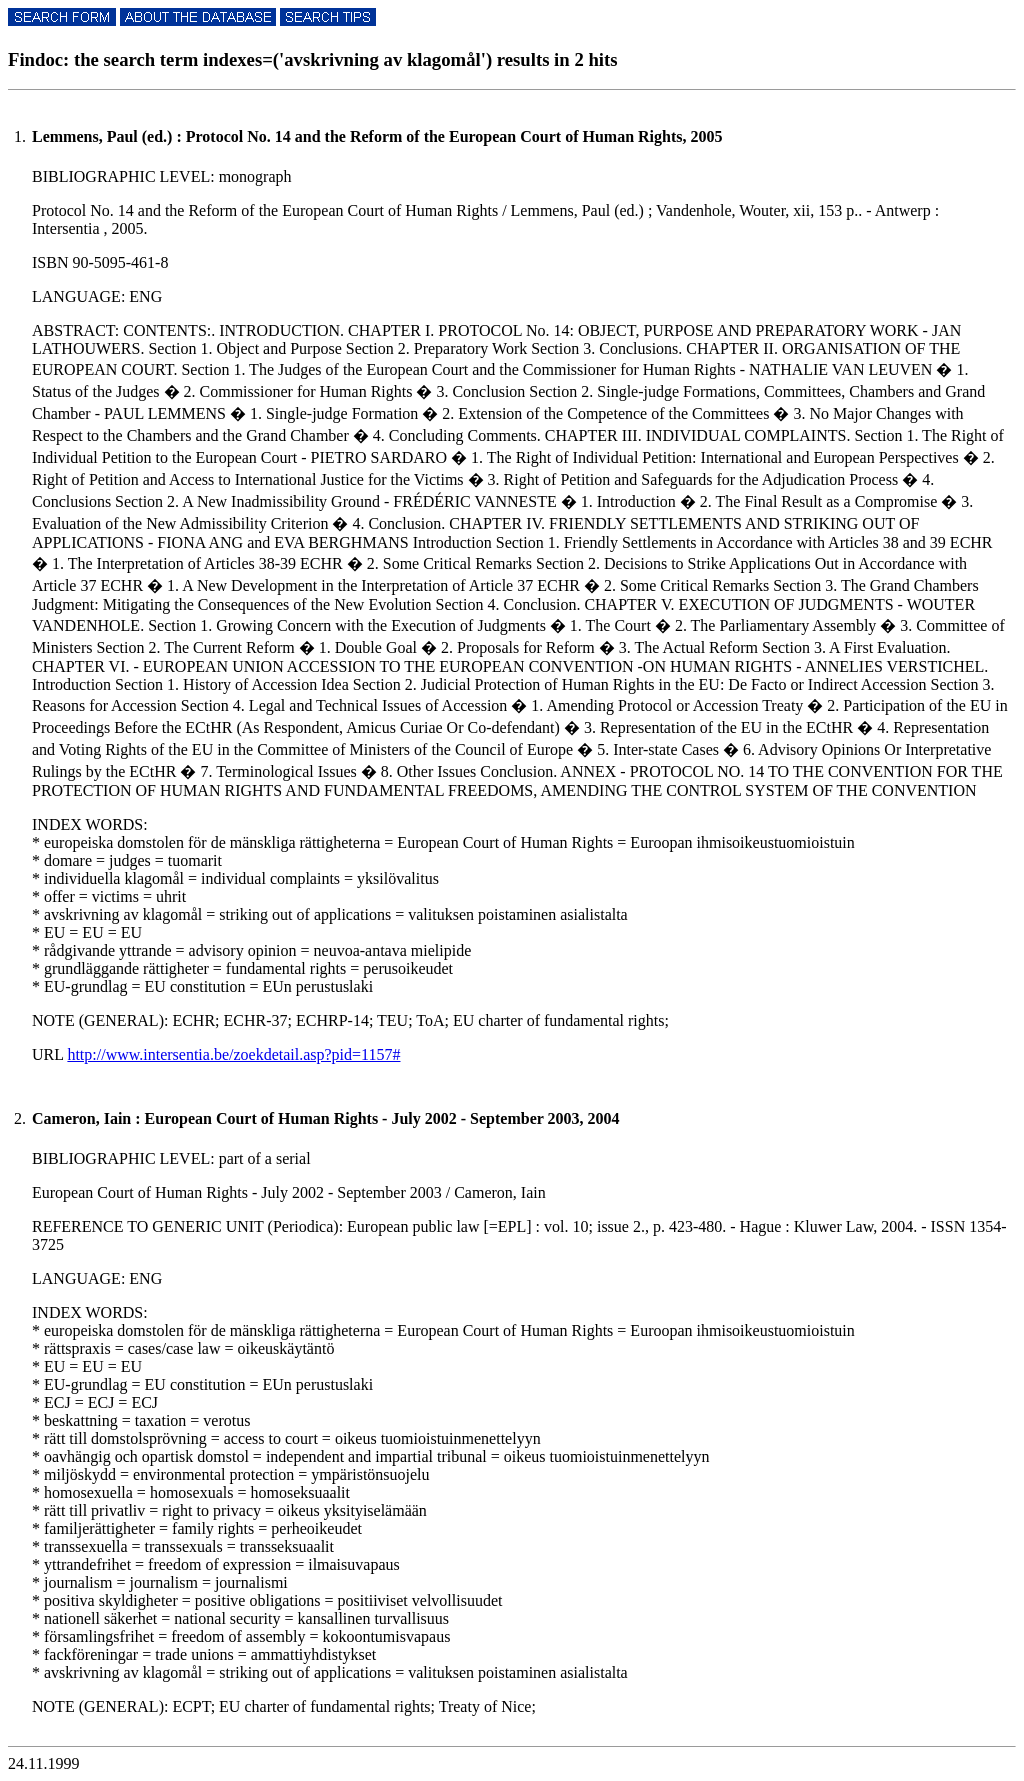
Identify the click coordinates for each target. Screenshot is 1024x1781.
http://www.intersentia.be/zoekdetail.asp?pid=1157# (233, 1054)
